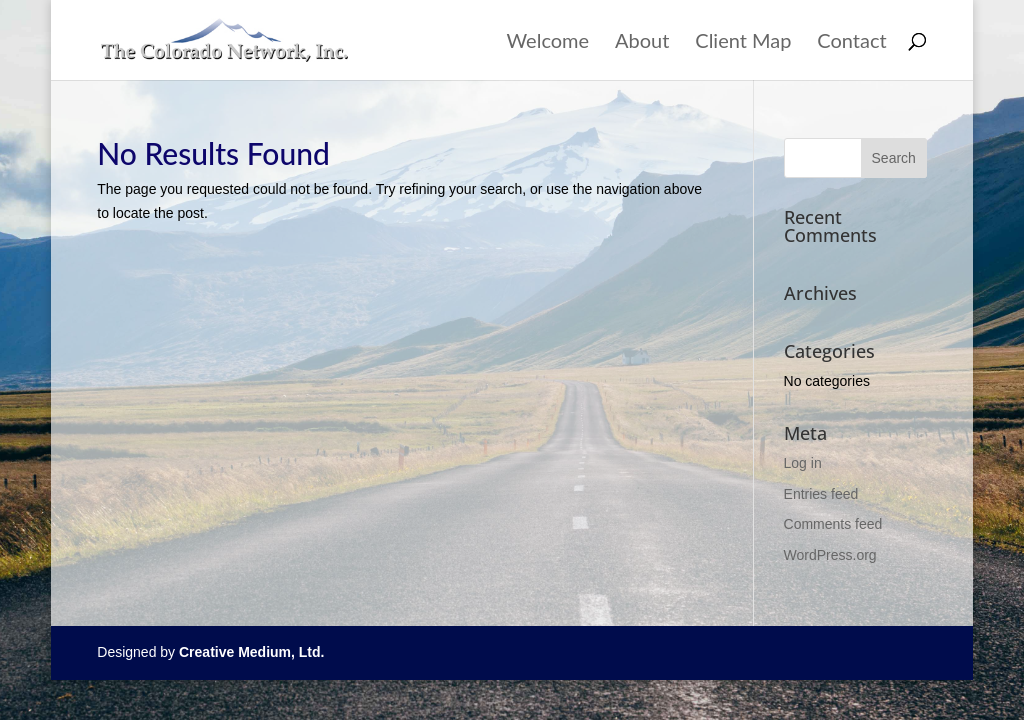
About (642, 42)
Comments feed (833, 524)
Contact (851, 42)
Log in (803, 463)
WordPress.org (830, 555)
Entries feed (821, 494)
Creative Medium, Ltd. (251, 652)
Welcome (548, 42)
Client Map (743, 42)
